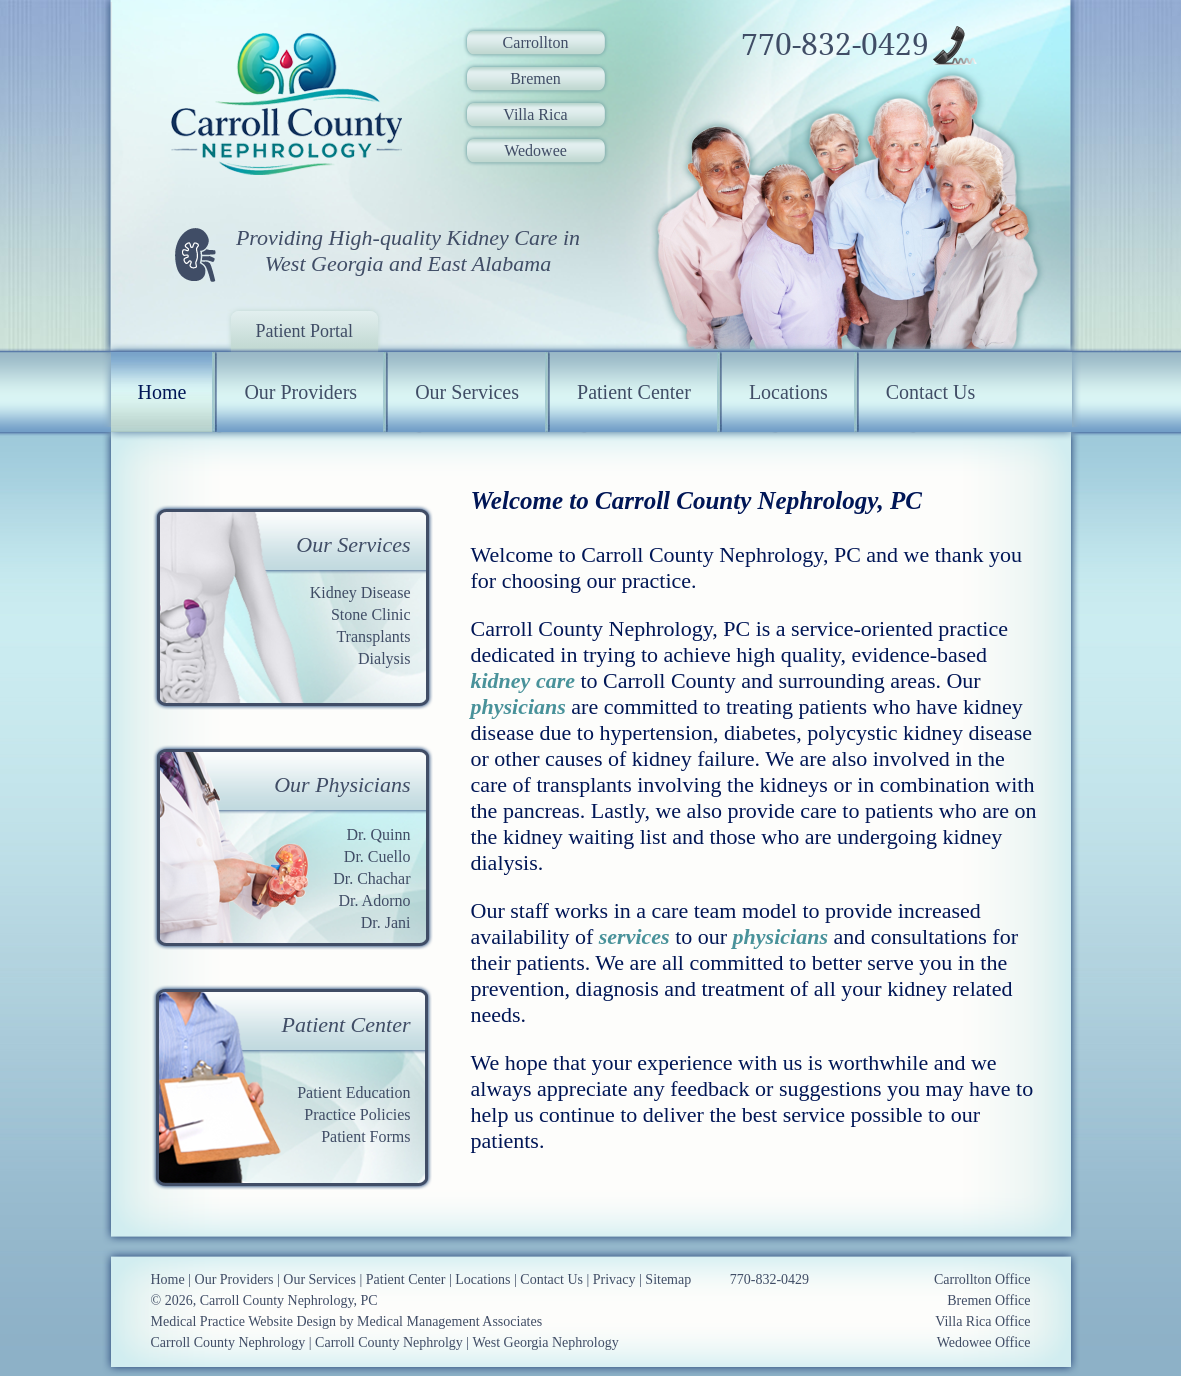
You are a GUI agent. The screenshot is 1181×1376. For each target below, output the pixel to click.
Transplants (373, 636)
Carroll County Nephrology (228, 1342)
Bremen (535, 78)
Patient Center (634, 392)
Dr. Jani (386, 922)
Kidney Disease (360, 592)
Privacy (614, 1279)
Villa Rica (535, 114)
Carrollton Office (982, 1279)
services (634, 936)
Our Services (467, 392)
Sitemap (668, 1279)
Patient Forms (365, 1136)
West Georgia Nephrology (545, 1342)
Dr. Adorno (375, 900)
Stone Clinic (371, 614)
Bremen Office (988, 1300)
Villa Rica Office (982, 1321)
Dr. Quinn (379, 834)
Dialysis (384, 658)
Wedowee (535, 150)
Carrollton (536, 42)
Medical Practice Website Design (244, 1321)
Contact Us (930, 392)
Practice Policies (357, 1114)
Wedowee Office (984, 1342)
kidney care (523, 680)
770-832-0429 (835, 45)
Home (162, 392)
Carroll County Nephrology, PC (289, 1300)
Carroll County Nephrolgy (389, 1342)
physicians (518, 706)
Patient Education (353, 1092)
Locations (788, 392)
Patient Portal (305, 331)
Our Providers (300, 392)
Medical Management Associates (449, 1321)
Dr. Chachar (371, 878)
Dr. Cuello (377, 856)
